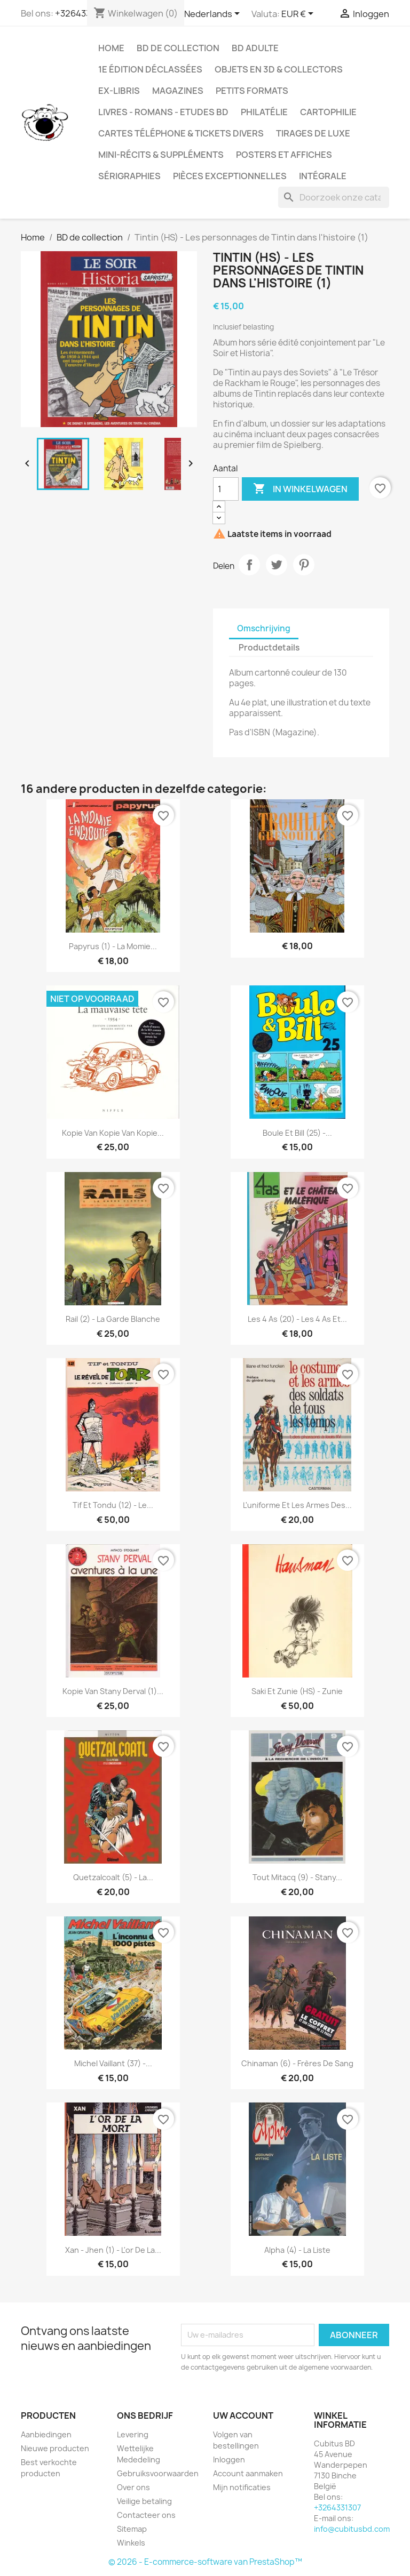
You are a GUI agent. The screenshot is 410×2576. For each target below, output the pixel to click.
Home (111, 48)
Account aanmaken (248, 2473)
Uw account (243, 2415)
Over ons (133, 2487)
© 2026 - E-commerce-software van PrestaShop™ (205, 2561)
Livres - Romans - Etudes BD (163, 112)
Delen (249, 564)
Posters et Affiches (284, 155)
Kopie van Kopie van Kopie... (113, 1133)
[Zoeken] (333, 197)
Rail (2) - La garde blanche (113, 1319)
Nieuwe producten (55, 2448)
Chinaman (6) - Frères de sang (297, 2063)
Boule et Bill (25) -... (297, 1133)
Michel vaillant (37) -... (113, 2063)
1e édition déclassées (150, 69)
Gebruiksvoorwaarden (158, 2473)
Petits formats (252, 91)
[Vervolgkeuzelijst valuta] (299, 14)
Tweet (276, 564)
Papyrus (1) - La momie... (113, 946)
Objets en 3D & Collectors (279, 69)
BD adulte (255, 48)
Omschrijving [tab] (263, 628)
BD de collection (178, 48)
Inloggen (229, 2459)
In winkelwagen (300, 489)
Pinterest (303, 564)
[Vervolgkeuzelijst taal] (213, 14)
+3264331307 (337, 2507)
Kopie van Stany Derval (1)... (112, 1691)
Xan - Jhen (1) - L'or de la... (113, 2250)
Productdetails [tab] (269, 647)
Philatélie (264, 112)
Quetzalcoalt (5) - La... (113, 1877)
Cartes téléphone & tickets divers (181, 133)
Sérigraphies (129, 176)
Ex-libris (119, 91)
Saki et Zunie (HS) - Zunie (297, 1691)
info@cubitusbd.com (352, 2529)
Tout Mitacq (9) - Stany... (297, 1877)
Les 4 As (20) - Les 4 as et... (297, 1319)
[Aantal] (226, 489)
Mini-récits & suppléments (161, 155)
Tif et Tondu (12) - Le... (113, 1505)
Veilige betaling (144, 2501)
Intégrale (322, 176)
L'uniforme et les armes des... (297, 1505)
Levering (132, 2434)
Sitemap (132, 2529)
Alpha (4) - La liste (297, 2250)
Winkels (131, 2543)
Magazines (177, 91)
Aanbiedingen (46, 2434)
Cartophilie (328, 112)
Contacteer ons (146, 2515)
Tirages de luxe (313, 133)
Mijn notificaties (242, 2487)
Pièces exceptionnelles (230, 176)
